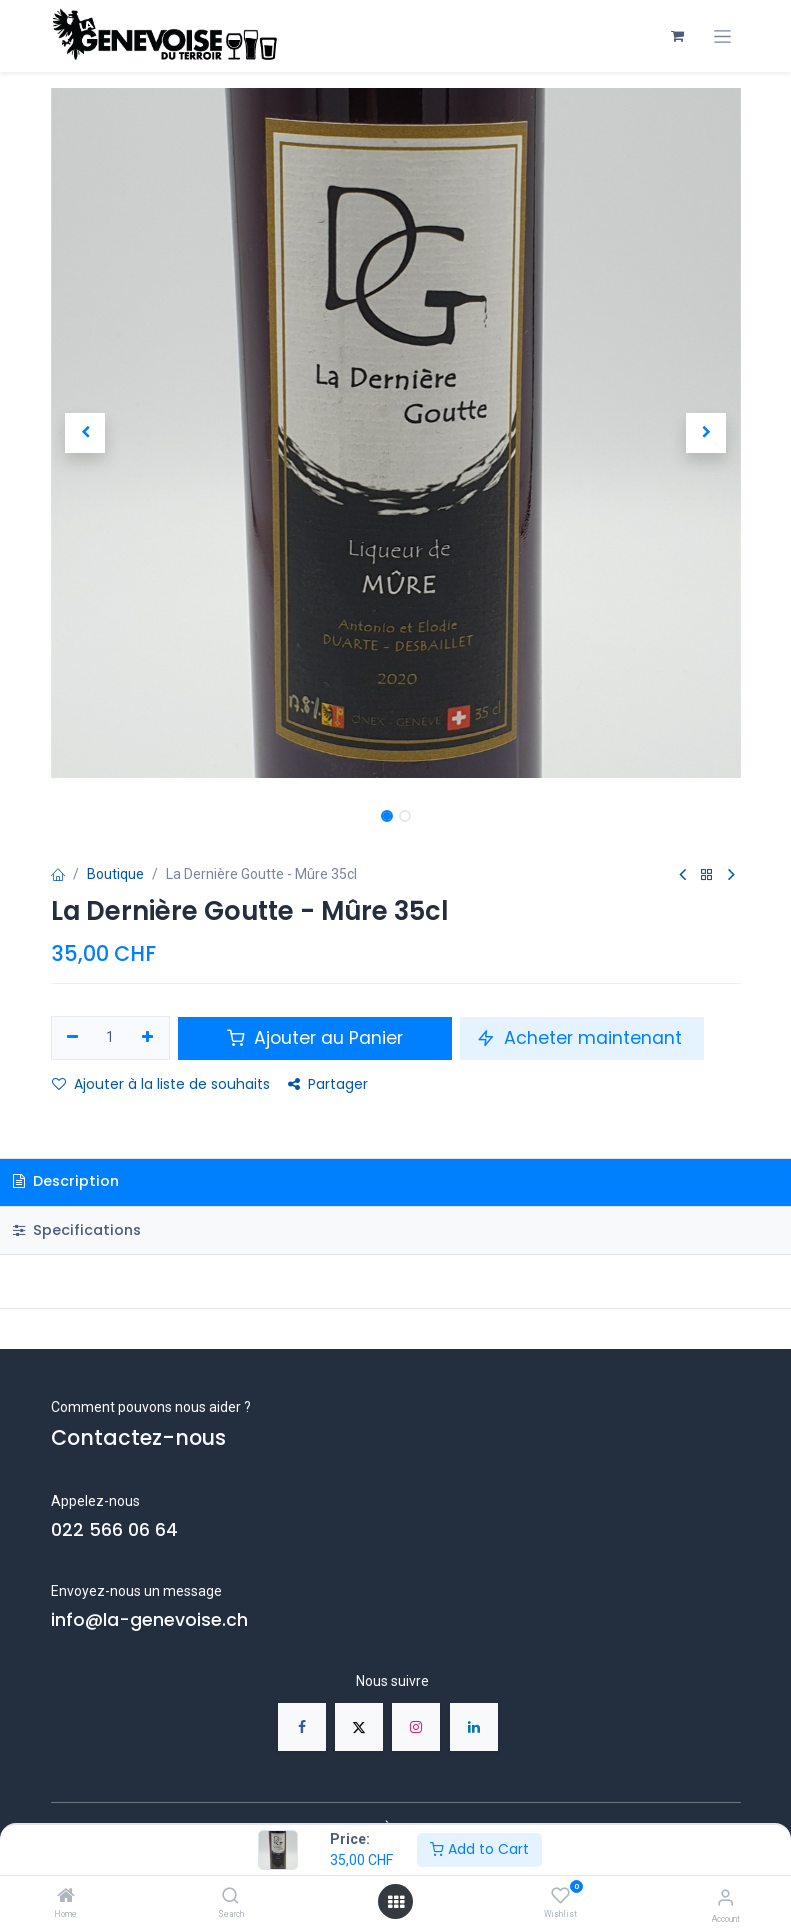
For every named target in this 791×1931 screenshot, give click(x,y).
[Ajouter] (147, 1038)
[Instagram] (416, 1727)
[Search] (230, 1897)
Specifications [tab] (77, 1230)
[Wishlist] (560, 1896)
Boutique (115, 874)
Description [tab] (66, 1181)
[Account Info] (725, 1897)
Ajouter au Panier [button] (315, 1038)
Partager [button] (328, 1084)
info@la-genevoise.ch (149, 1620)
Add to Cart (479, 1849)
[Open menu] (396, 1902)
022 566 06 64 (114, 1530)
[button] (85, 433)
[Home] (66, 1897)
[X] (359, 1727)
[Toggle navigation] (722, 36)
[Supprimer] (73, 1038)
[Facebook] (302, 1727)
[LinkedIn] (474, 1727)
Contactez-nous (138, 1437)
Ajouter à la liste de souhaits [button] (161, 1084)
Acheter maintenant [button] (582, 1038)
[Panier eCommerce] (678, 36)
